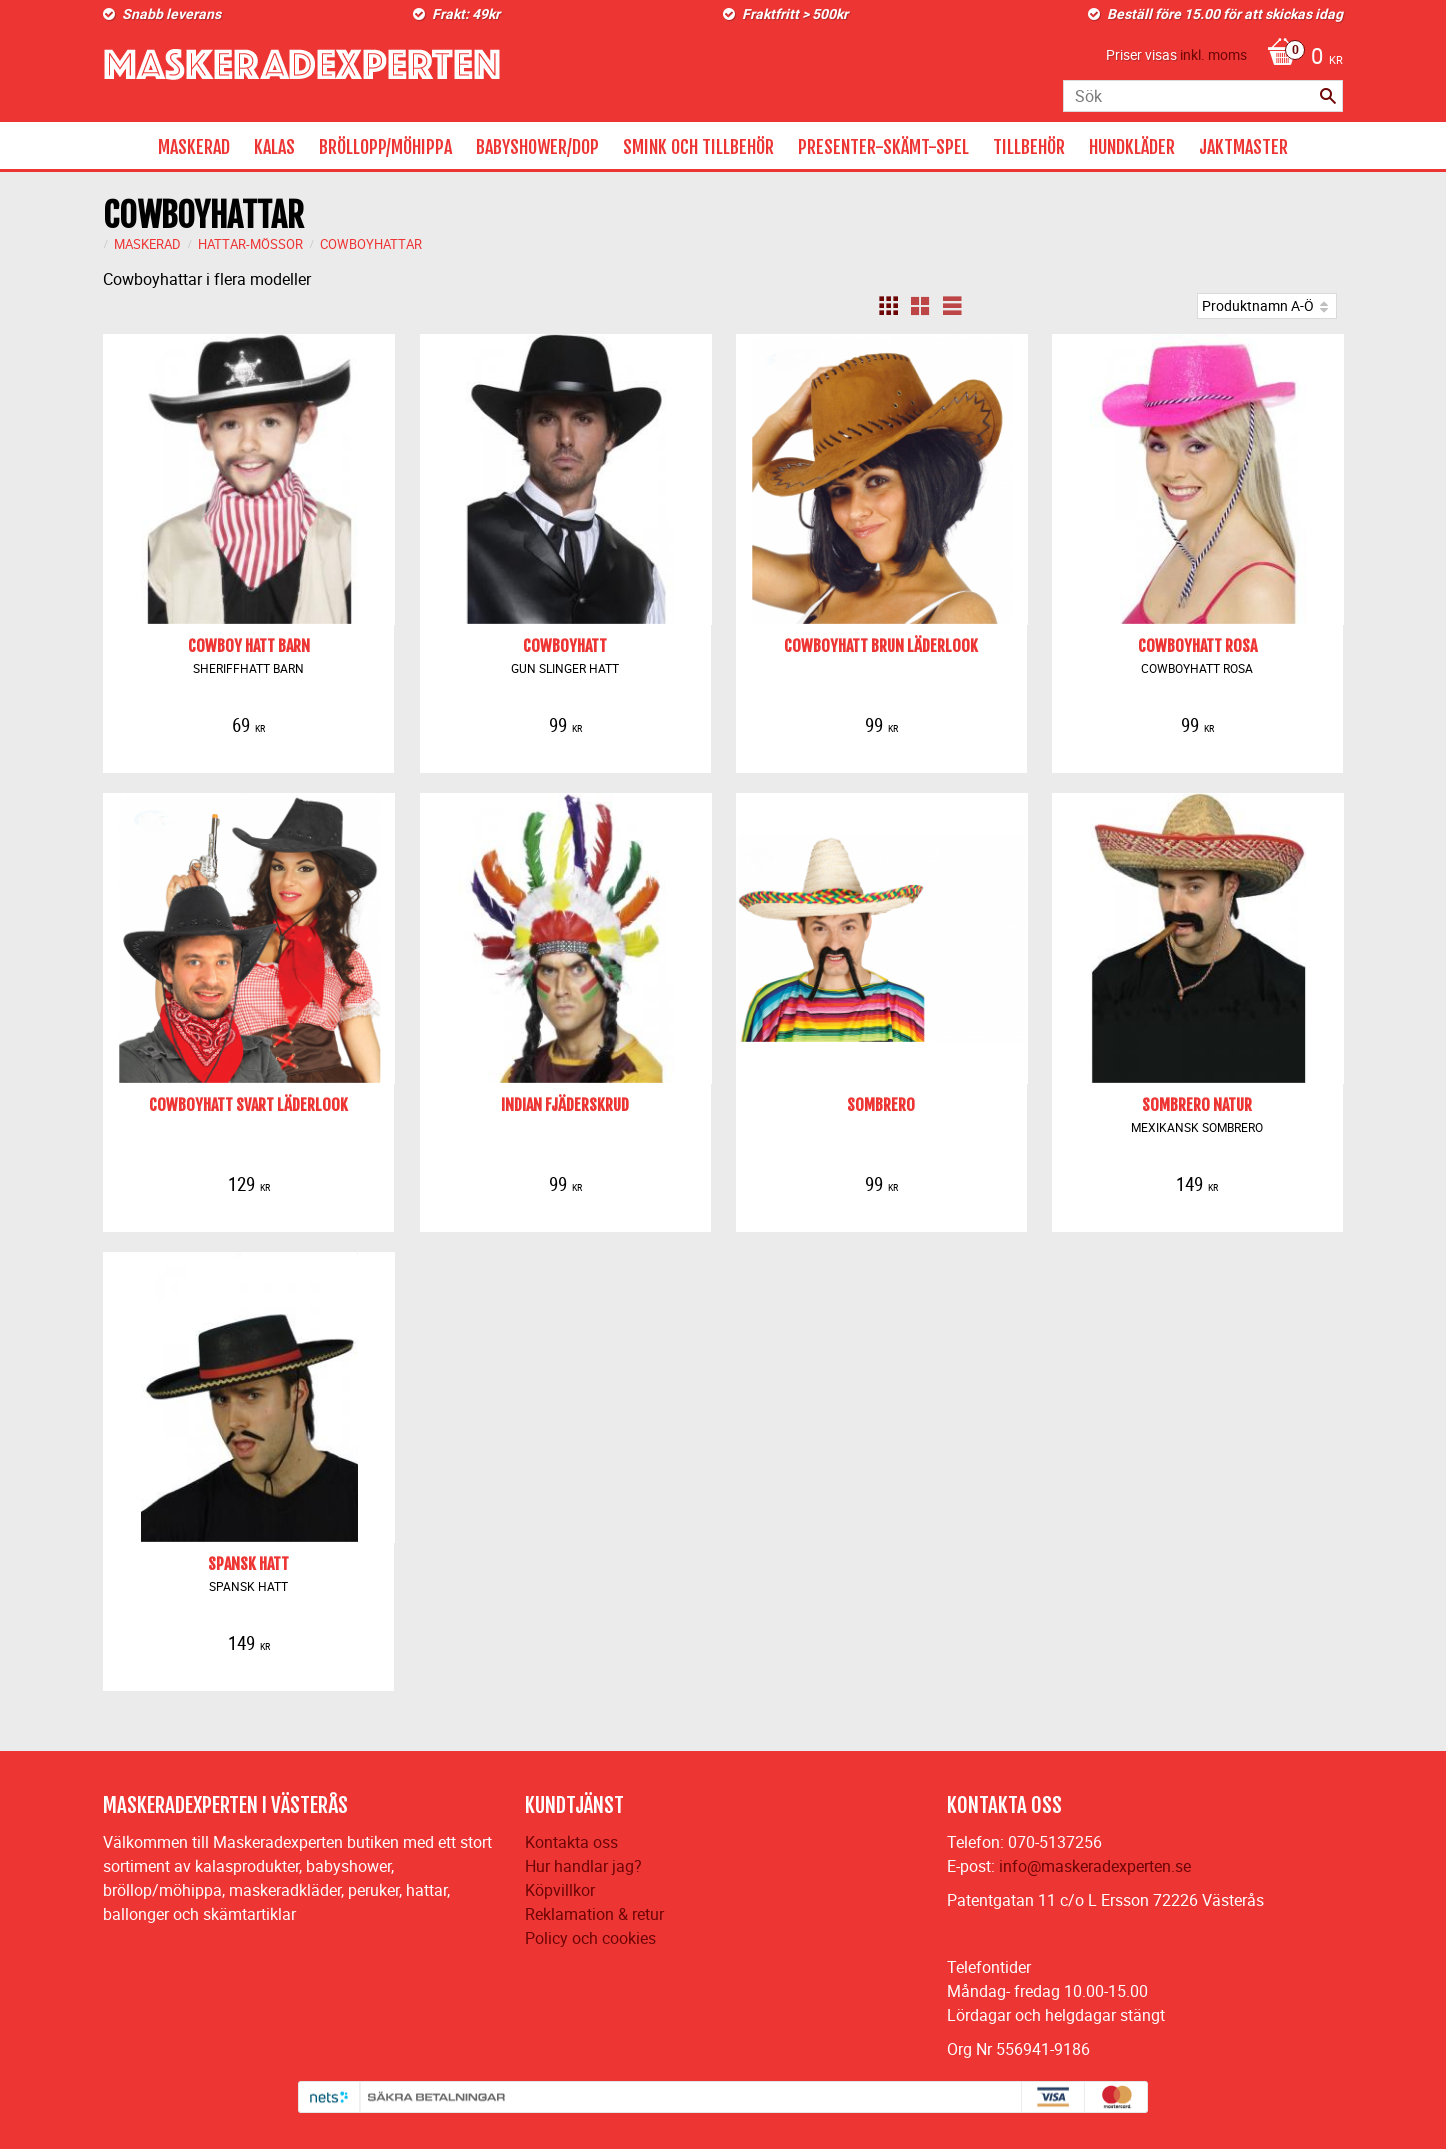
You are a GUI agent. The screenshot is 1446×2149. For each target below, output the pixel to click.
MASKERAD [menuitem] (194, 147)
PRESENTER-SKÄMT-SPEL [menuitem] (883, 147)
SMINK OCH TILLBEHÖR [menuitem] (698, 147)
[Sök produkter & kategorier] (1203, 96)
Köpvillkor (560, 1890)
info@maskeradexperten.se (1095, 1866)
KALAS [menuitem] (274, 147)
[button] (888, 306)
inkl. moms (1213, 54)
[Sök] (1328, 96)
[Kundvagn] (1300, 58)
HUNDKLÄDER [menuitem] (1132, 147)
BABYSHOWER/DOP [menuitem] (537, 147)
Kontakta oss (571, 1842)
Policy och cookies (590, 1938)
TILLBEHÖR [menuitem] (1029, 147)
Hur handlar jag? (583, 1866)
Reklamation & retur (594, 1914)
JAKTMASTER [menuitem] (1243, 147)
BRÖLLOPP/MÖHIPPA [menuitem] (385, 147)
